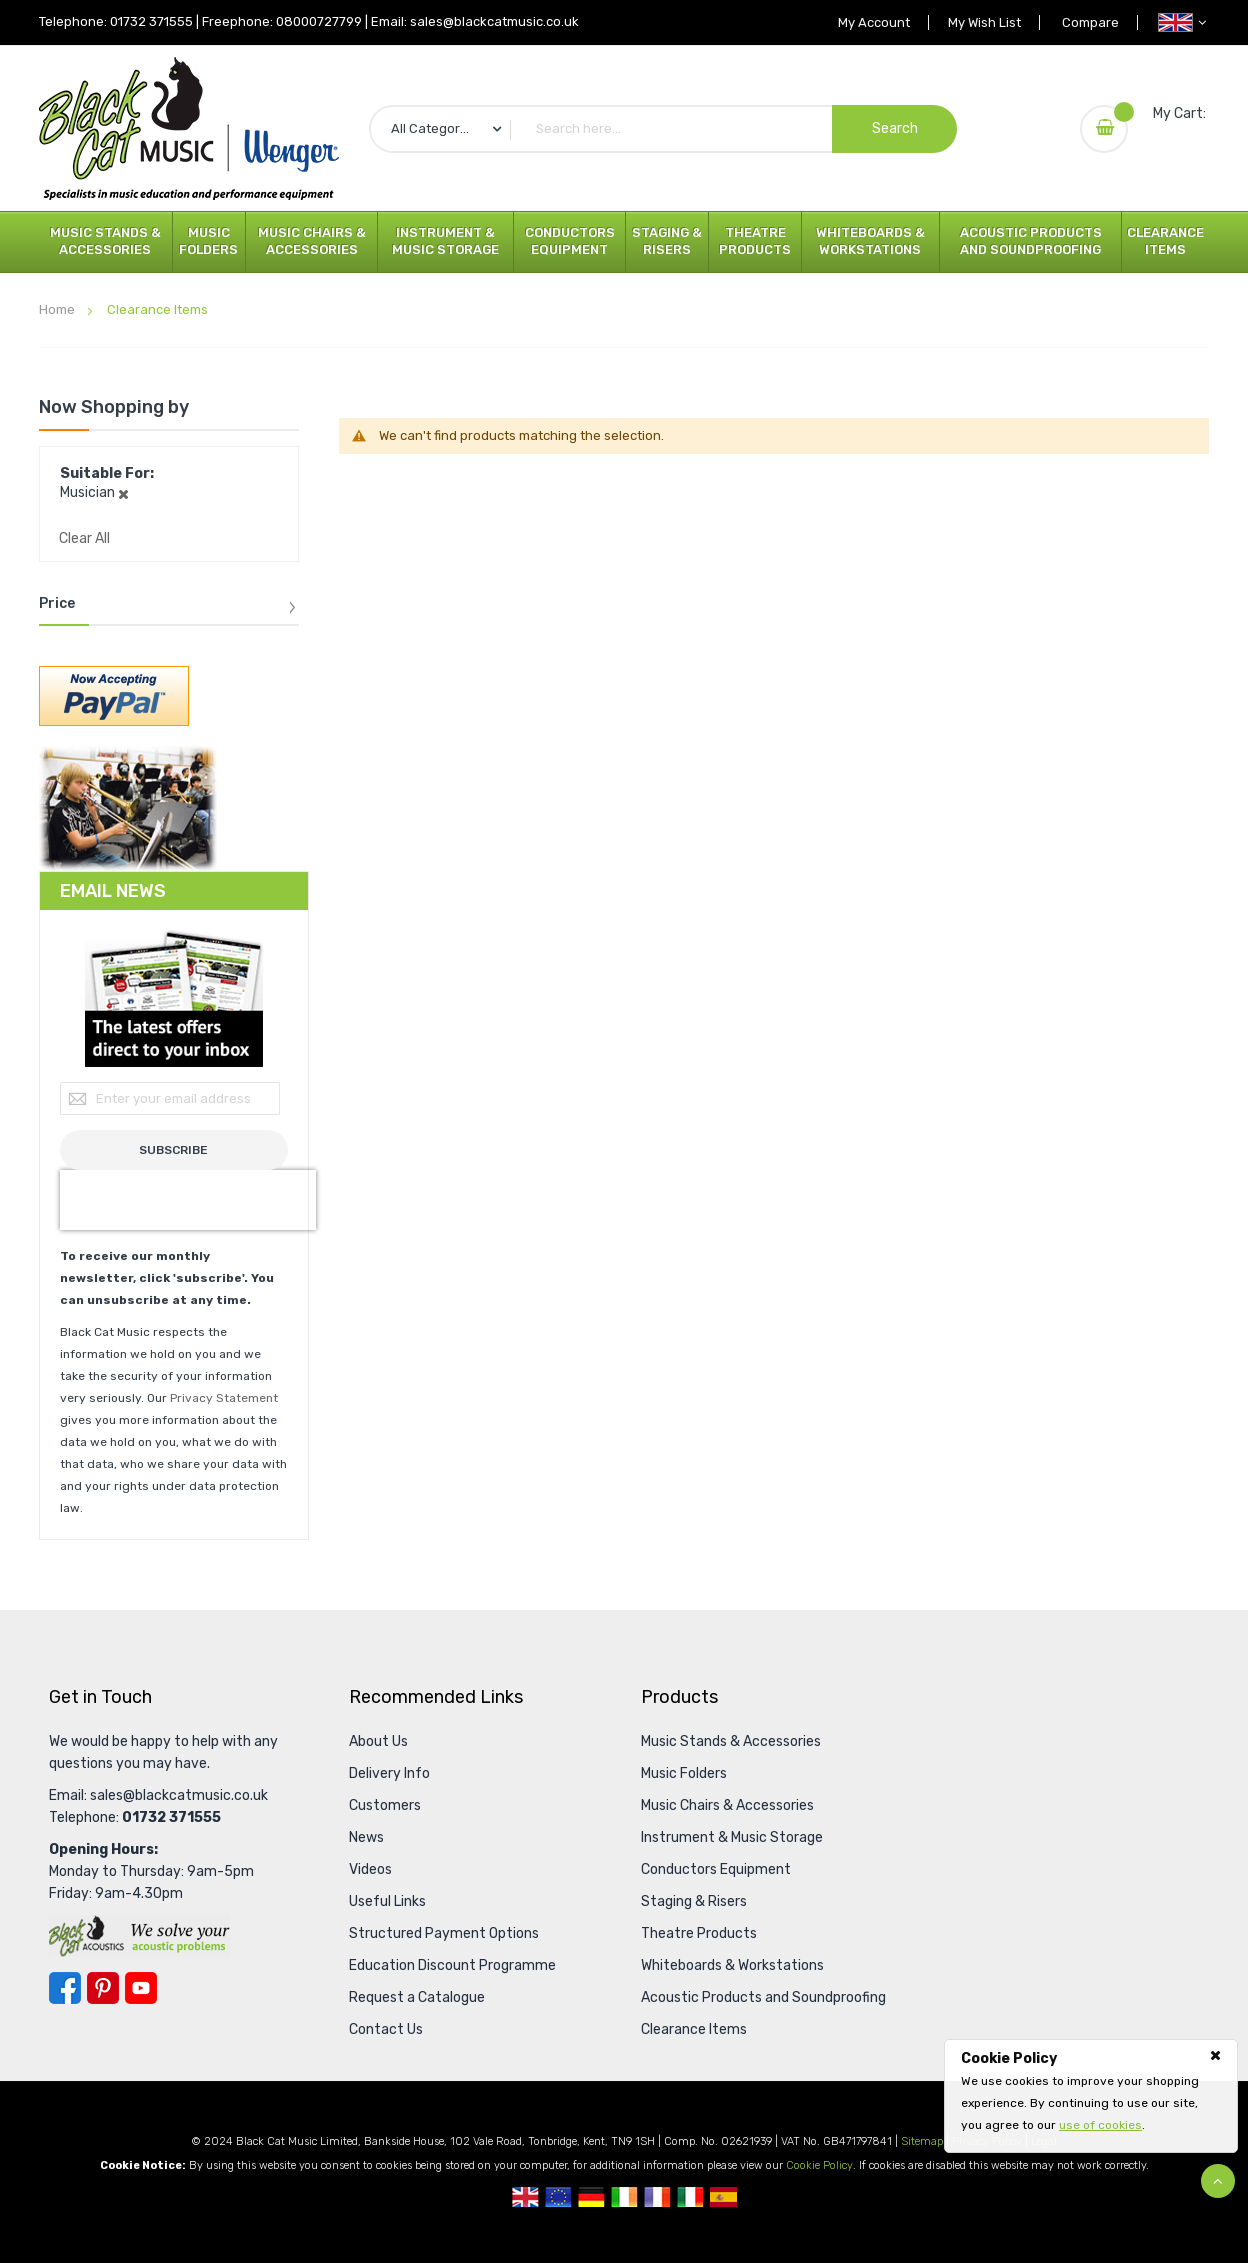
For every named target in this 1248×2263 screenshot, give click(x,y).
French (657, 2197)
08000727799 (319, 21)
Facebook (65, 1988)
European (558, 2197)
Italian (690, 2197)
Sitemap (922, 2141)
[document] (1091, 2092)
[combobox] (663, 129)
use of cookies (1100, 2125)
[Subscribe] (174, 1150)
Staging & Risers (667, 241)
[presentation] (188, 1200)
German (591, 2197)
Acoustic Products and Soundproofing (1031, 241)
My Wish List (979, 22)
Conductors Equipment (570, 241)
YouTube (141, 1988)
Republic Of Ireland (624, 2197)
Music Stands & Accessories (105, 241)
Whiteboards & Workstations (870, 241)
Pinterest (103, 1988)
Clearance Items (1165, 241)
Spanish (723, 2197)
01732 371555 (151, 21)
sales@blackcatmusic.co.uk (494, 21)
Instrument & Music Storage (445, 241)
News (366, 1837)
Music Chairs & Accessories (312, 241)
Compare (1088, 22)
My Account (866, 22)
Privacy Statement (224, 1398)
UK (525, 2197)
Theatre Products (755, 241)
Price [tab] (57, 604)
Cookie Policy (819, 2165)
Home (58, 309)
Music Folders (208, 241)
